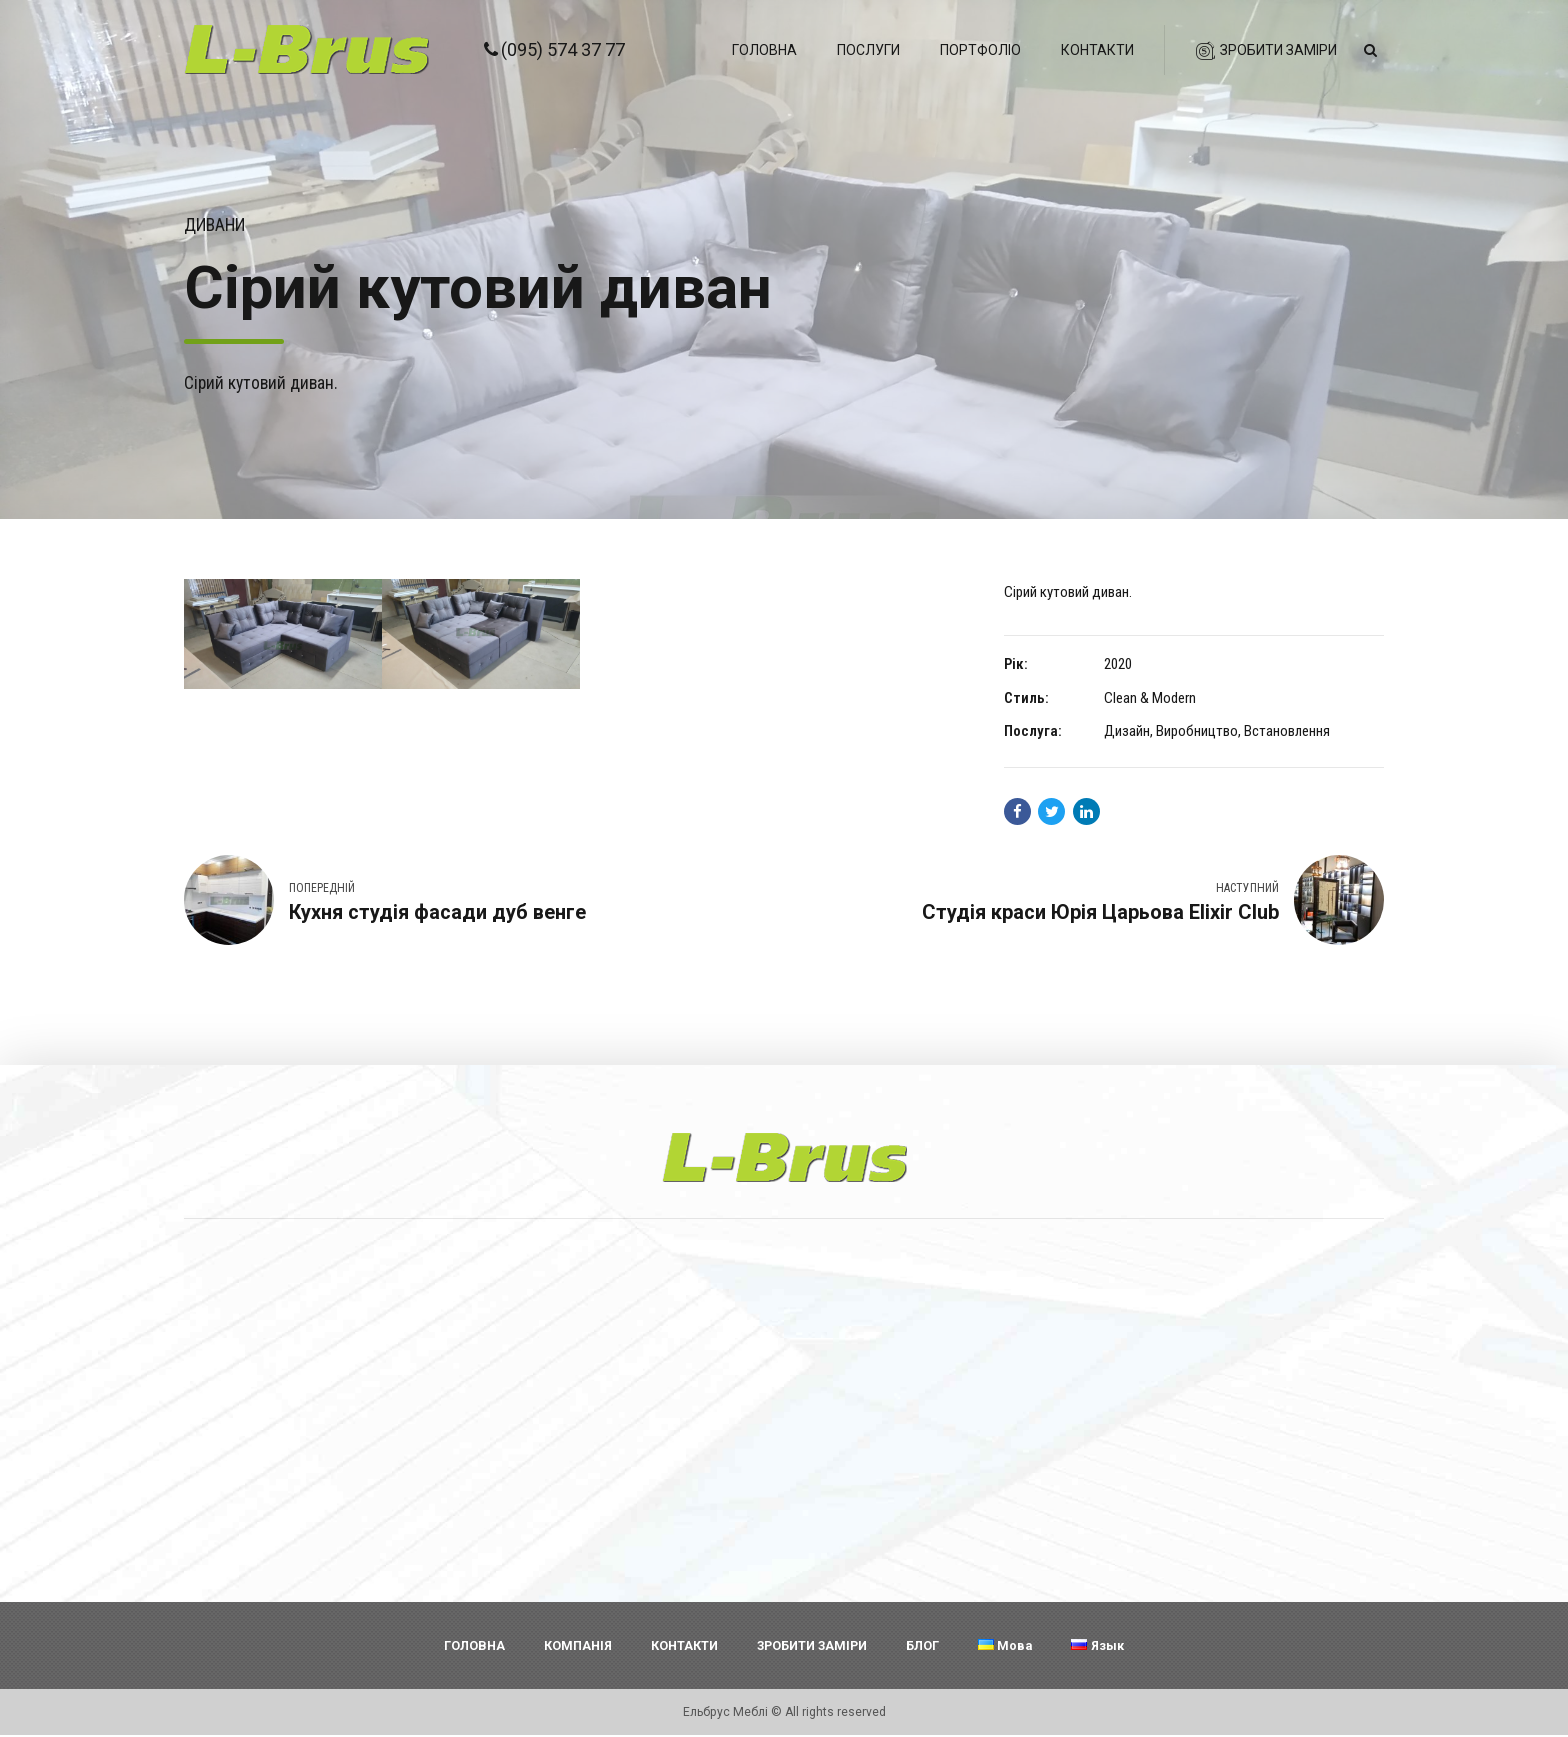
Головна (764, 50)
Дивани (214, 225)
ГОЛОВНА (474, 1646)
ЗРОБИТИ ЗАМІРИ (812, 1646)
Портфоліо (980, 50)
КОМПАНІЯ (578, 1646)
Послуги (868, 50)
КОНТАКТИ (684, 1646)
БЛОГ (922, 1646)
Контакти (1097, 50)
